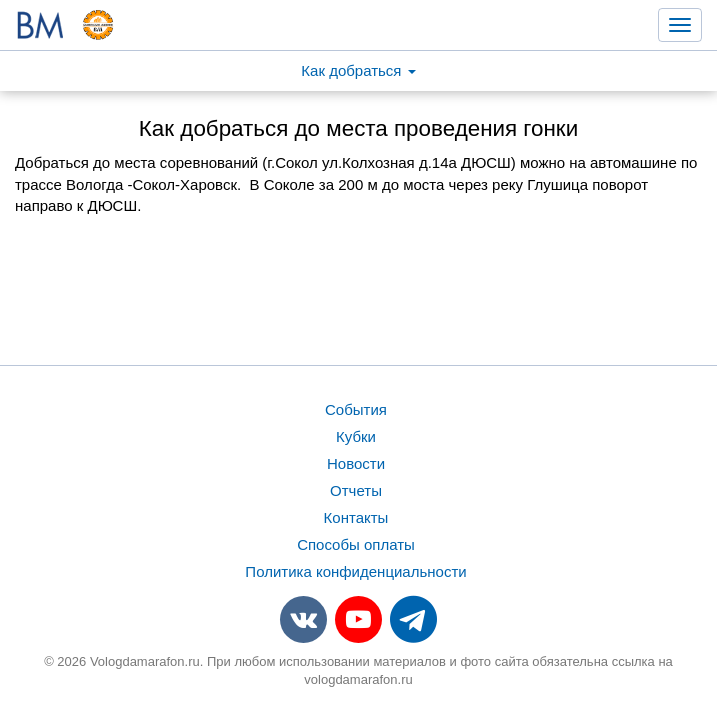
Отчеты (356, 490)
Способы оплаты (356, 544)
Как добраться (358, 70)
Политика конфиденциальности (355, 571)
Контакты (356, 517)
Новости (356, 463)
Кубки (356, 436)
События (356, 409)
